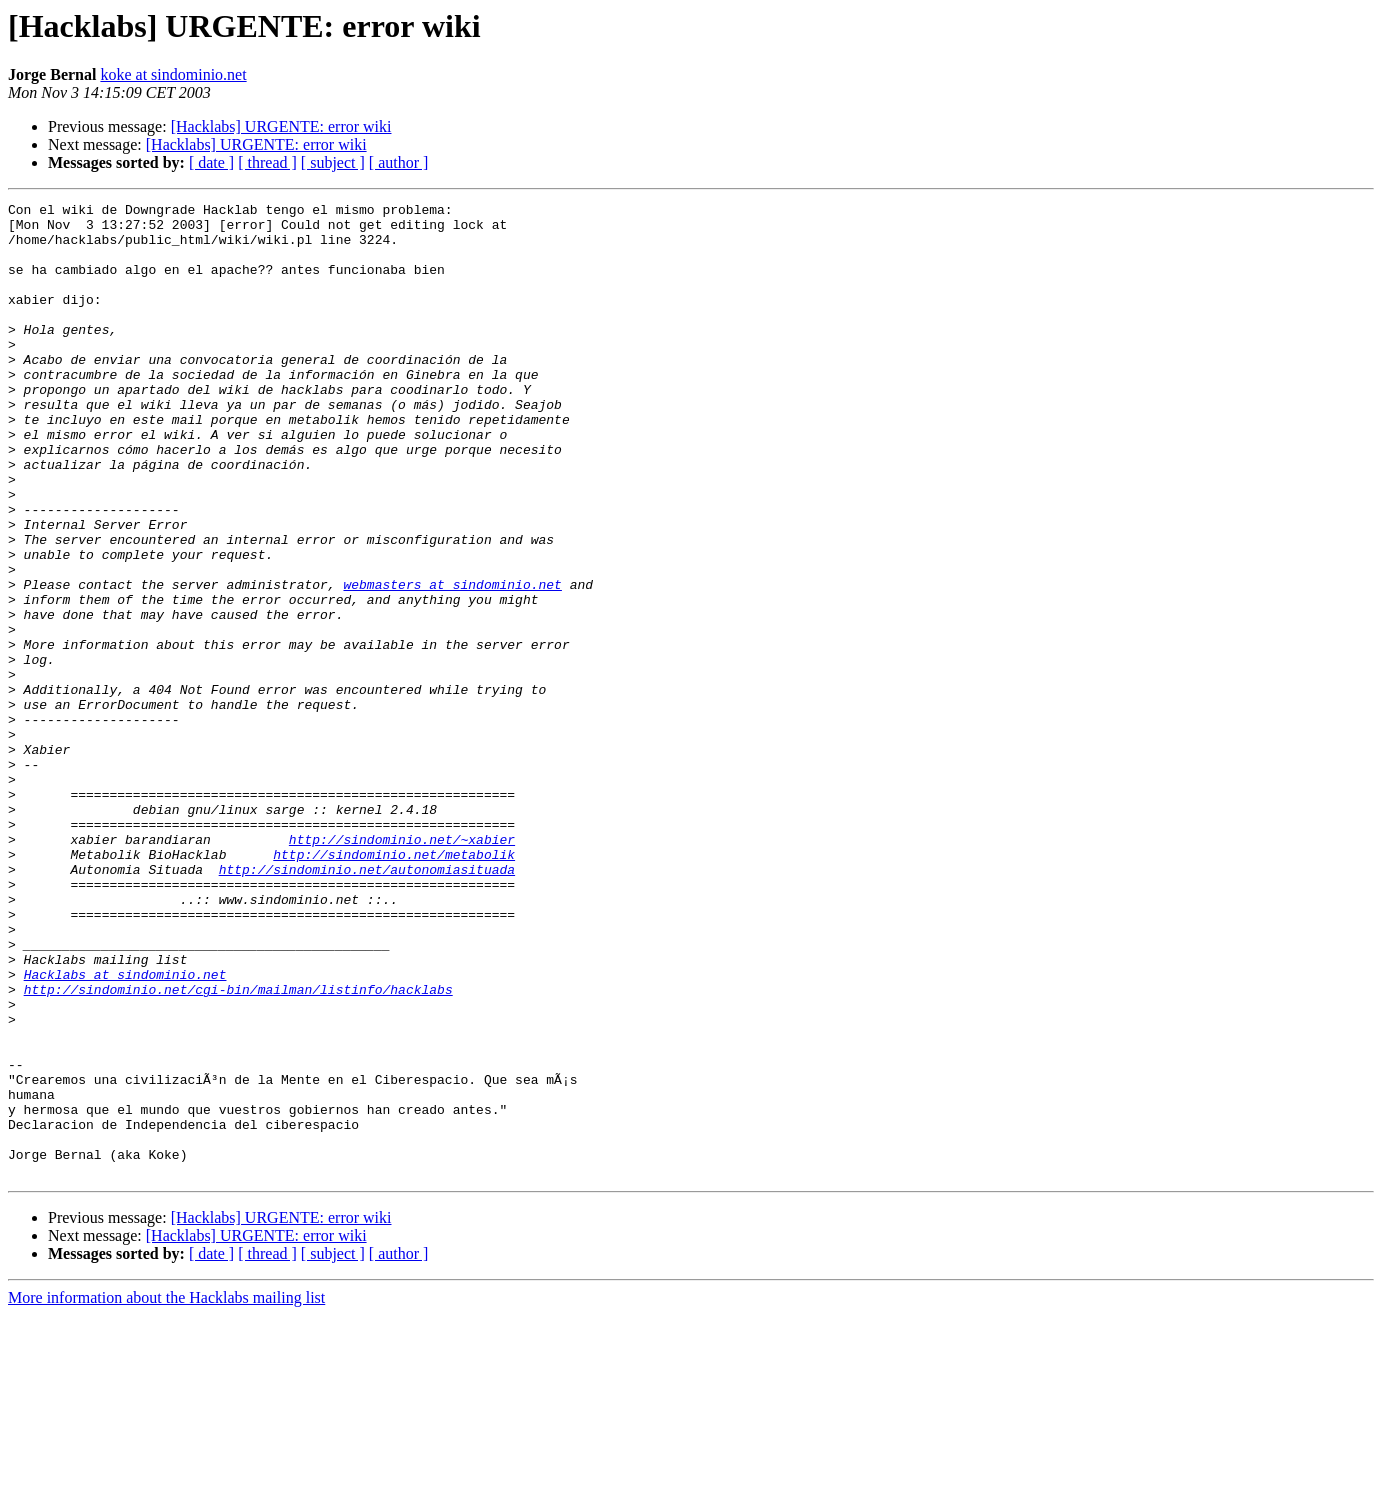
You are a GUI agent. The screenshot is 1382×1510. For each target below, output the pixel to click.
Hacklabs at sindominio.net (125, 1130)
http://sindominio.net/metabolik (394, 986)
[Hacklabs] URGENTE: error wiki (281, 126)
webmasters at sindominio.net (452, 662)
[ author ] (399, 162)
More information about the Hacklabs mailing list (166, 1492)
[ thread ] (267, 162)
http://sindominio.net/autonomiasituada (367, 1004)
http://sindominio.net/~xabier (402, 968)
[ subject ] (333, 162)
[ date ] (211, 162)
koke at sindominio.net (173, 74)
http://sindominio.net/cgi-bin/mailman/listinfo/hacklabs (238, 1148)
